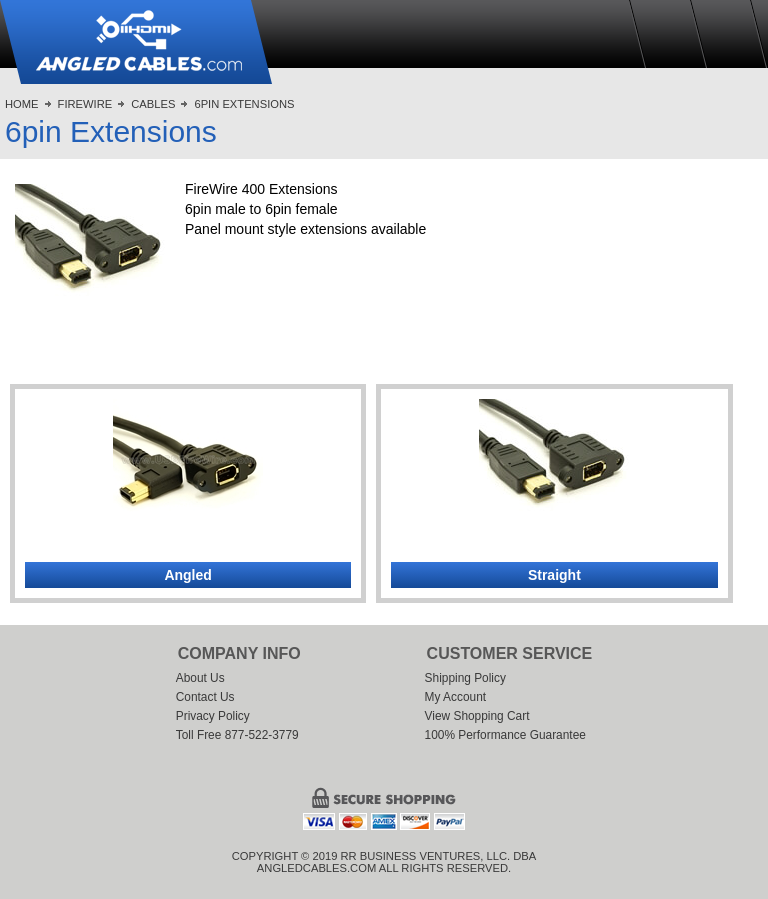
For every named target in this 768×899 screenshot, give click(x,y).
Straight (554, 575)
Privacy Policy (213, 716)
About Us (200, 678)
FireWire (85, 104)
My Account (455, 697)
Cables (153, 104)
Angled (187, 575)
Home (22, 104)
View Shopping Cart (477, 716)
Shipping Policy (465, 678)
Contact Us (205, 697)
